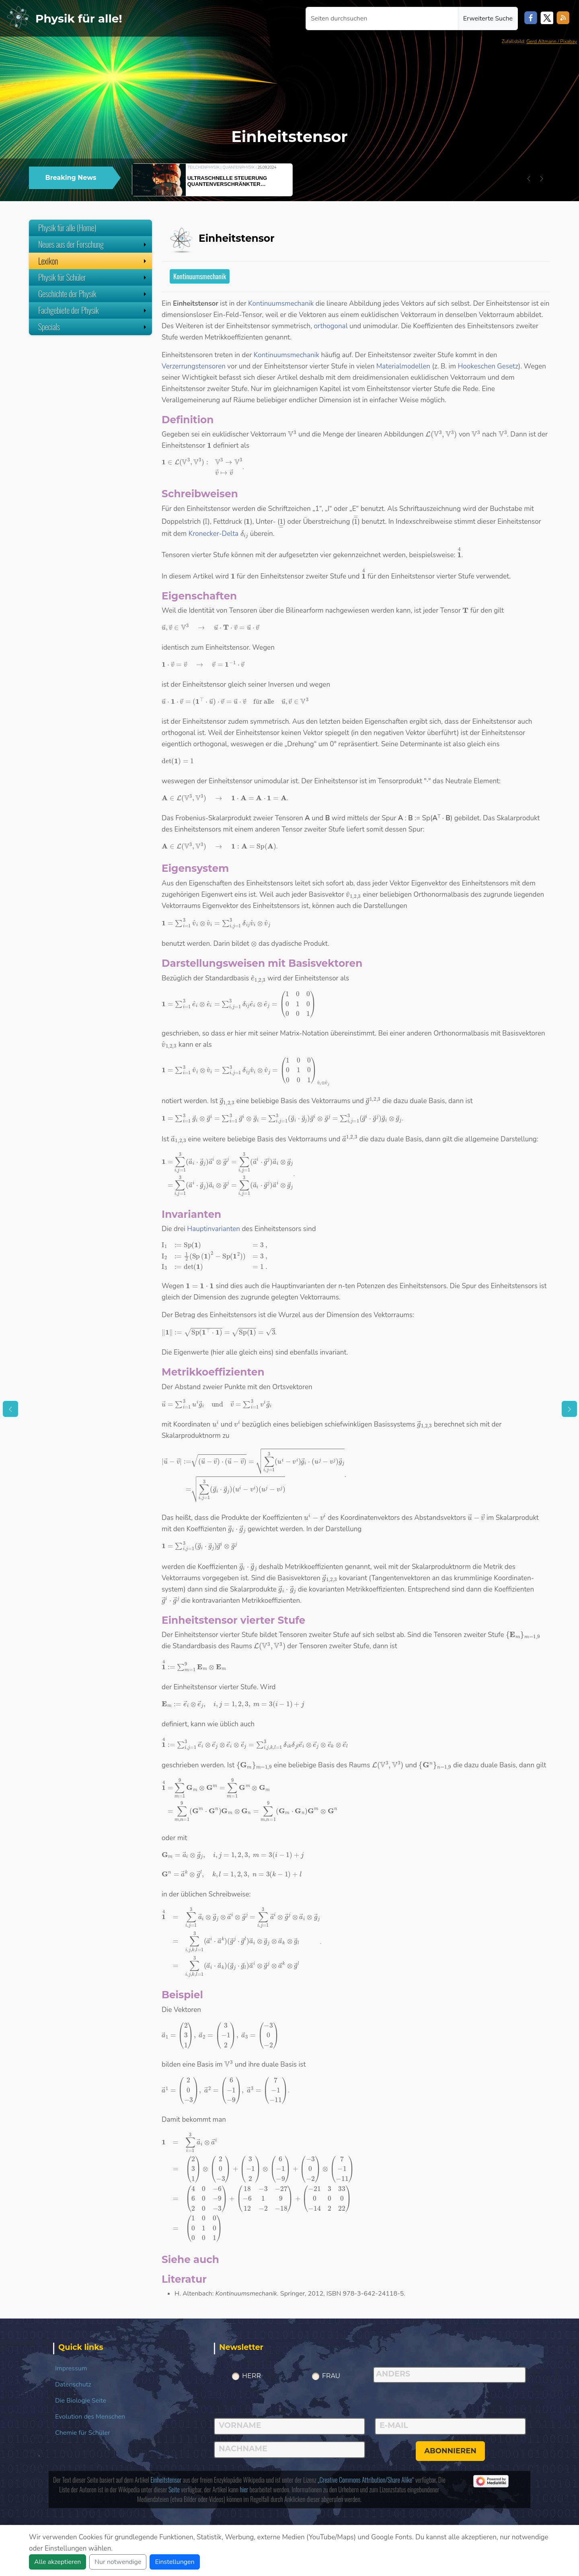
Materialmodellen (403, 366)
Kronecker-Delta (213, 533)
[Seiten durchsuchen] (382, 18)
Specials (93, 327)
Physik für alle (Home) (67, 228)
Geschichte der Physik (93, 294)
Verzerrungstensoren (194, 366)
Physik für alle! (78, 18)
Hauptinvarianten (213, 1228)
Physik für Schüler (93, 277)
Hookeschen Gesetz (488, 366)
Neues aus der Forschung (93, 244)
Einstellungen (174, 2561)
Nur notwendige (117, 2561)
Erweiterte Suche (488, 18)
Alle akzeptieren (57, 2561)
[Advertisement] (90, 395)
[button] (529, 178)
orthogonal (330, 326)
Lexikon (93, 261)
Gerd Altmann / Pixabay (551, 41)
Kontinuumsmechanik (199, 276)
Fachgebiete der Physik (93, 310)
